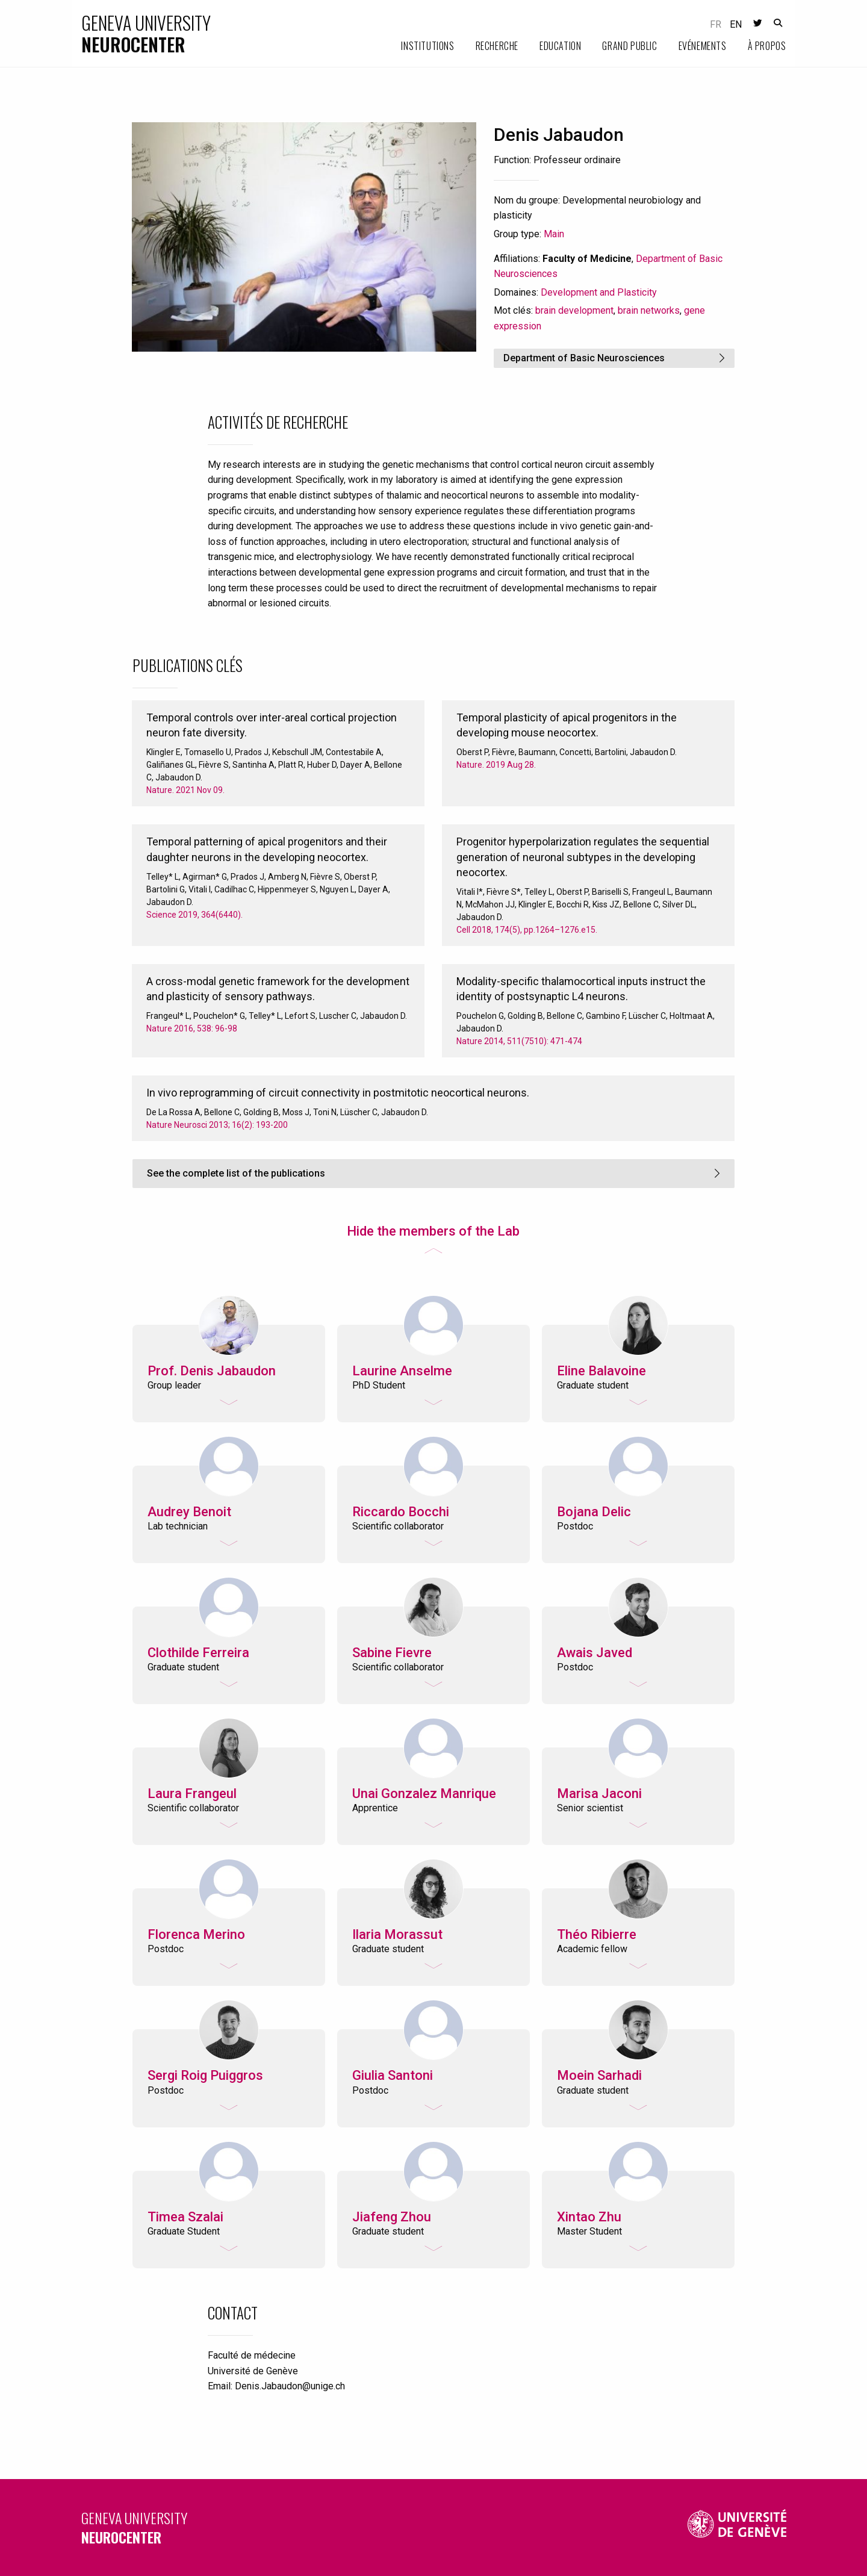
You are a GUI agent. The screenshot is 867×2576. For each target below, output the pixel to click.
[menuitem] (417, 46)
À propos (767, 46)
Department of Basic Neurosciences (584, 358)
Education (560, 46)
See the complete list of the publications (236, 1173)
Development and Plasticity (599, 292)
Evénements (703, 46)
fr (715, 24)
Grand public (629, 46)
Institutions (427, 46)
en (736, 24)
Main (554, 234)
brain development (574, 310)
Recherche (497, 46)
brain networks (649, 310)
